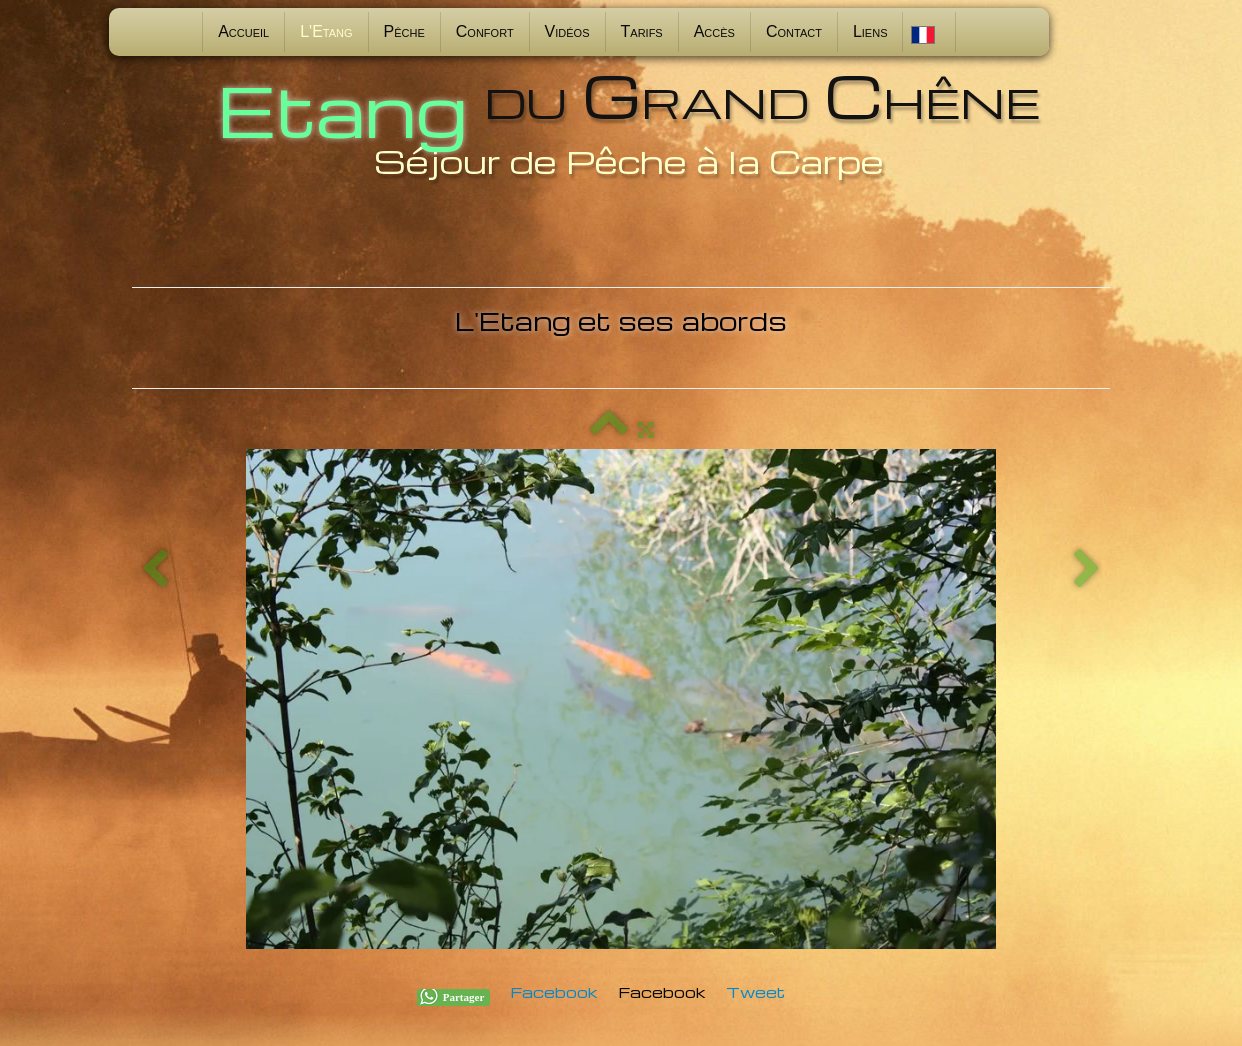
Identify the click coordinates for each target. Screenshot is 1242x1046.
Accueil (243, 31)
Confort (485, 31)
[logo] (621, 122)
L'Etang (326, 31)
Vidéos (567, 31)
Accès (714, 31)
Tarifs (642, 31)
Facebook (554, 992)
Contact (794, 31)
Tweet (755, 992)
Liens (870, 31)
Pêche (404, 31)
